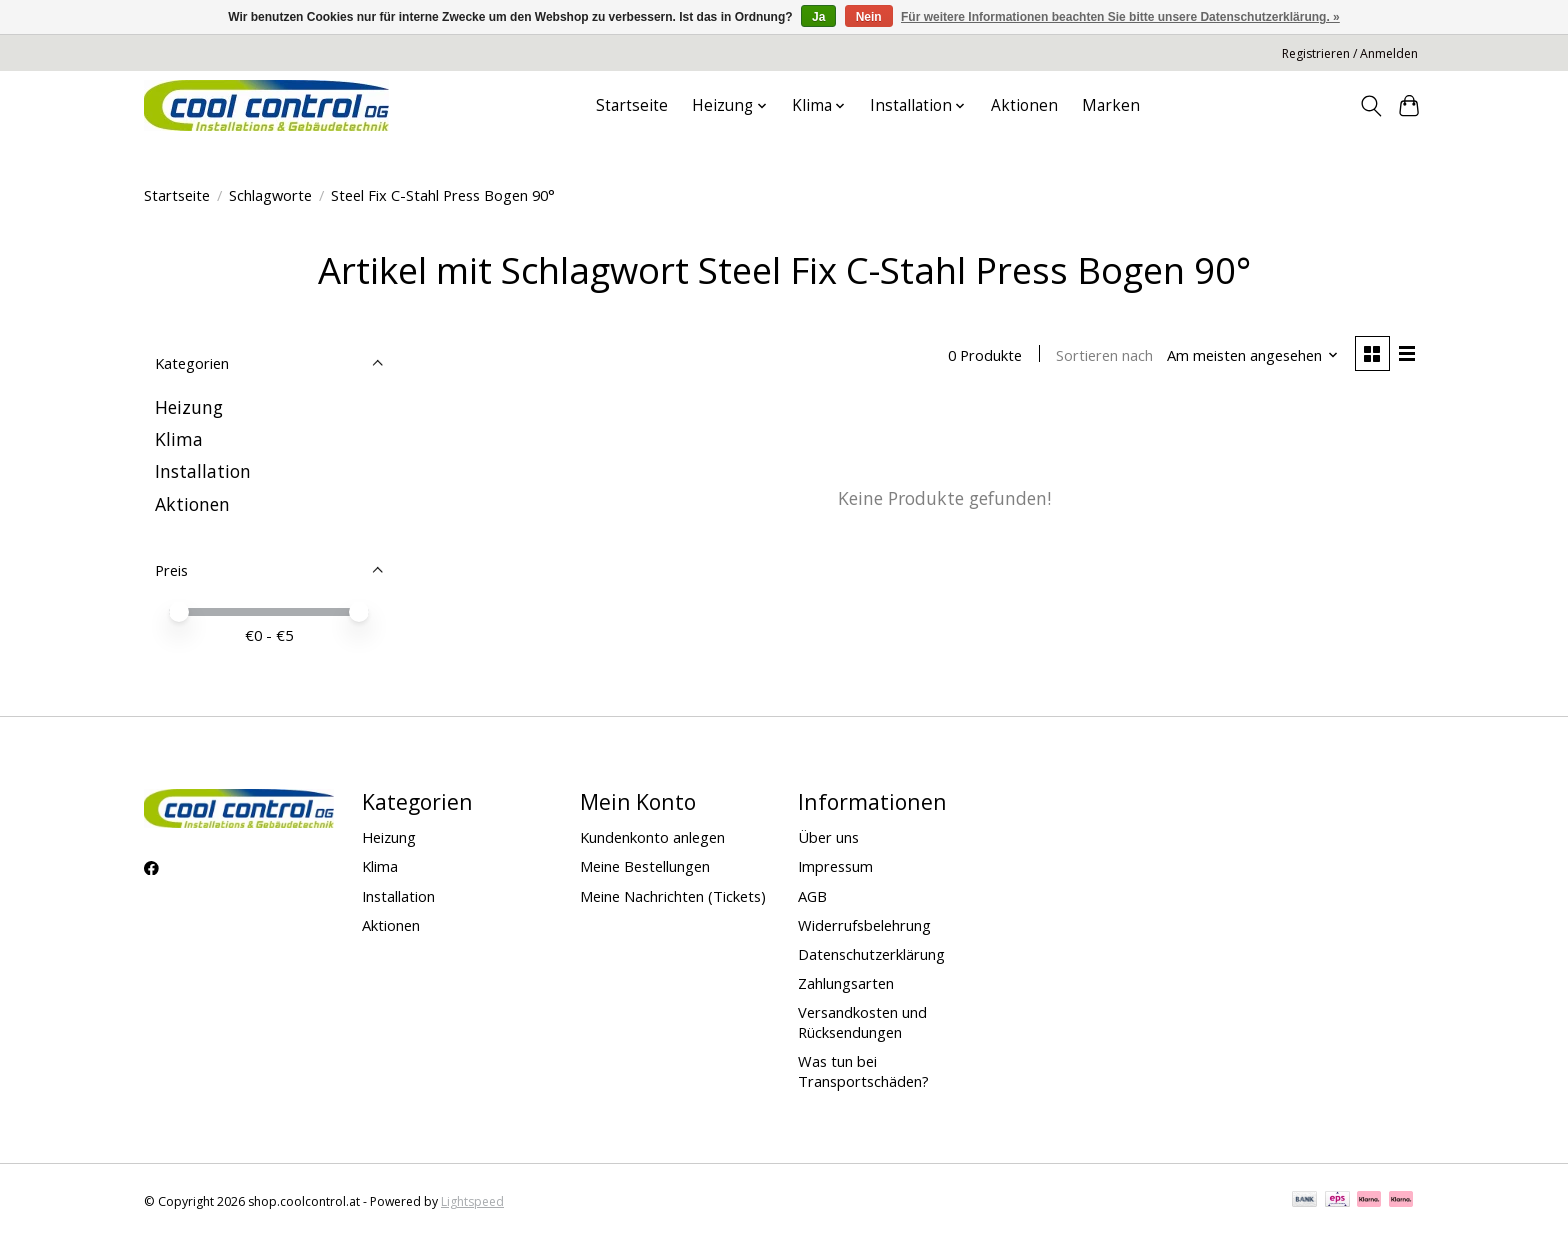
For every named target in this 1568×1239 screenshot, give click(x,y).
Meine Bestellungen (645, 866)
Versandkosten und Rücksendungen (862, 1022)
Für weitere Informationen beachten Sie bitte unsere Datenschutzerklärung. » (1120, 17)
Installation (203, 471)
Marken (1111, 105)
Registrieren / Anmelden (1350, 53)
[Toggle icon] (1370, 106)
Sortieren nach (1104, 355)
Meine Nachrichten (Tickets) (673, 896)
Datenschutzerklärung (871, 954)
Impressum (835, 866)
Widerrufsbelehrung (864, 925)
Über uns (828, 837)
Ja (818, 17)
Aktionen (1024, 105)
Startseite (632, 105)
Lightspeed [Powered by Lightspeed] (472, 1201)
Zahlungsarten (846, 983)
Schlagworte (270, 195)
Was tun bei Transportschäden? (863, 1071)
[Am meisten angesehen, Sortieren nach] (1253, 355)
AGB (812, 896)
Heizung (189, 407)
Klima (179, 439)
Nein (869, 17)
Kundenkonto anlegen (652, 837)
